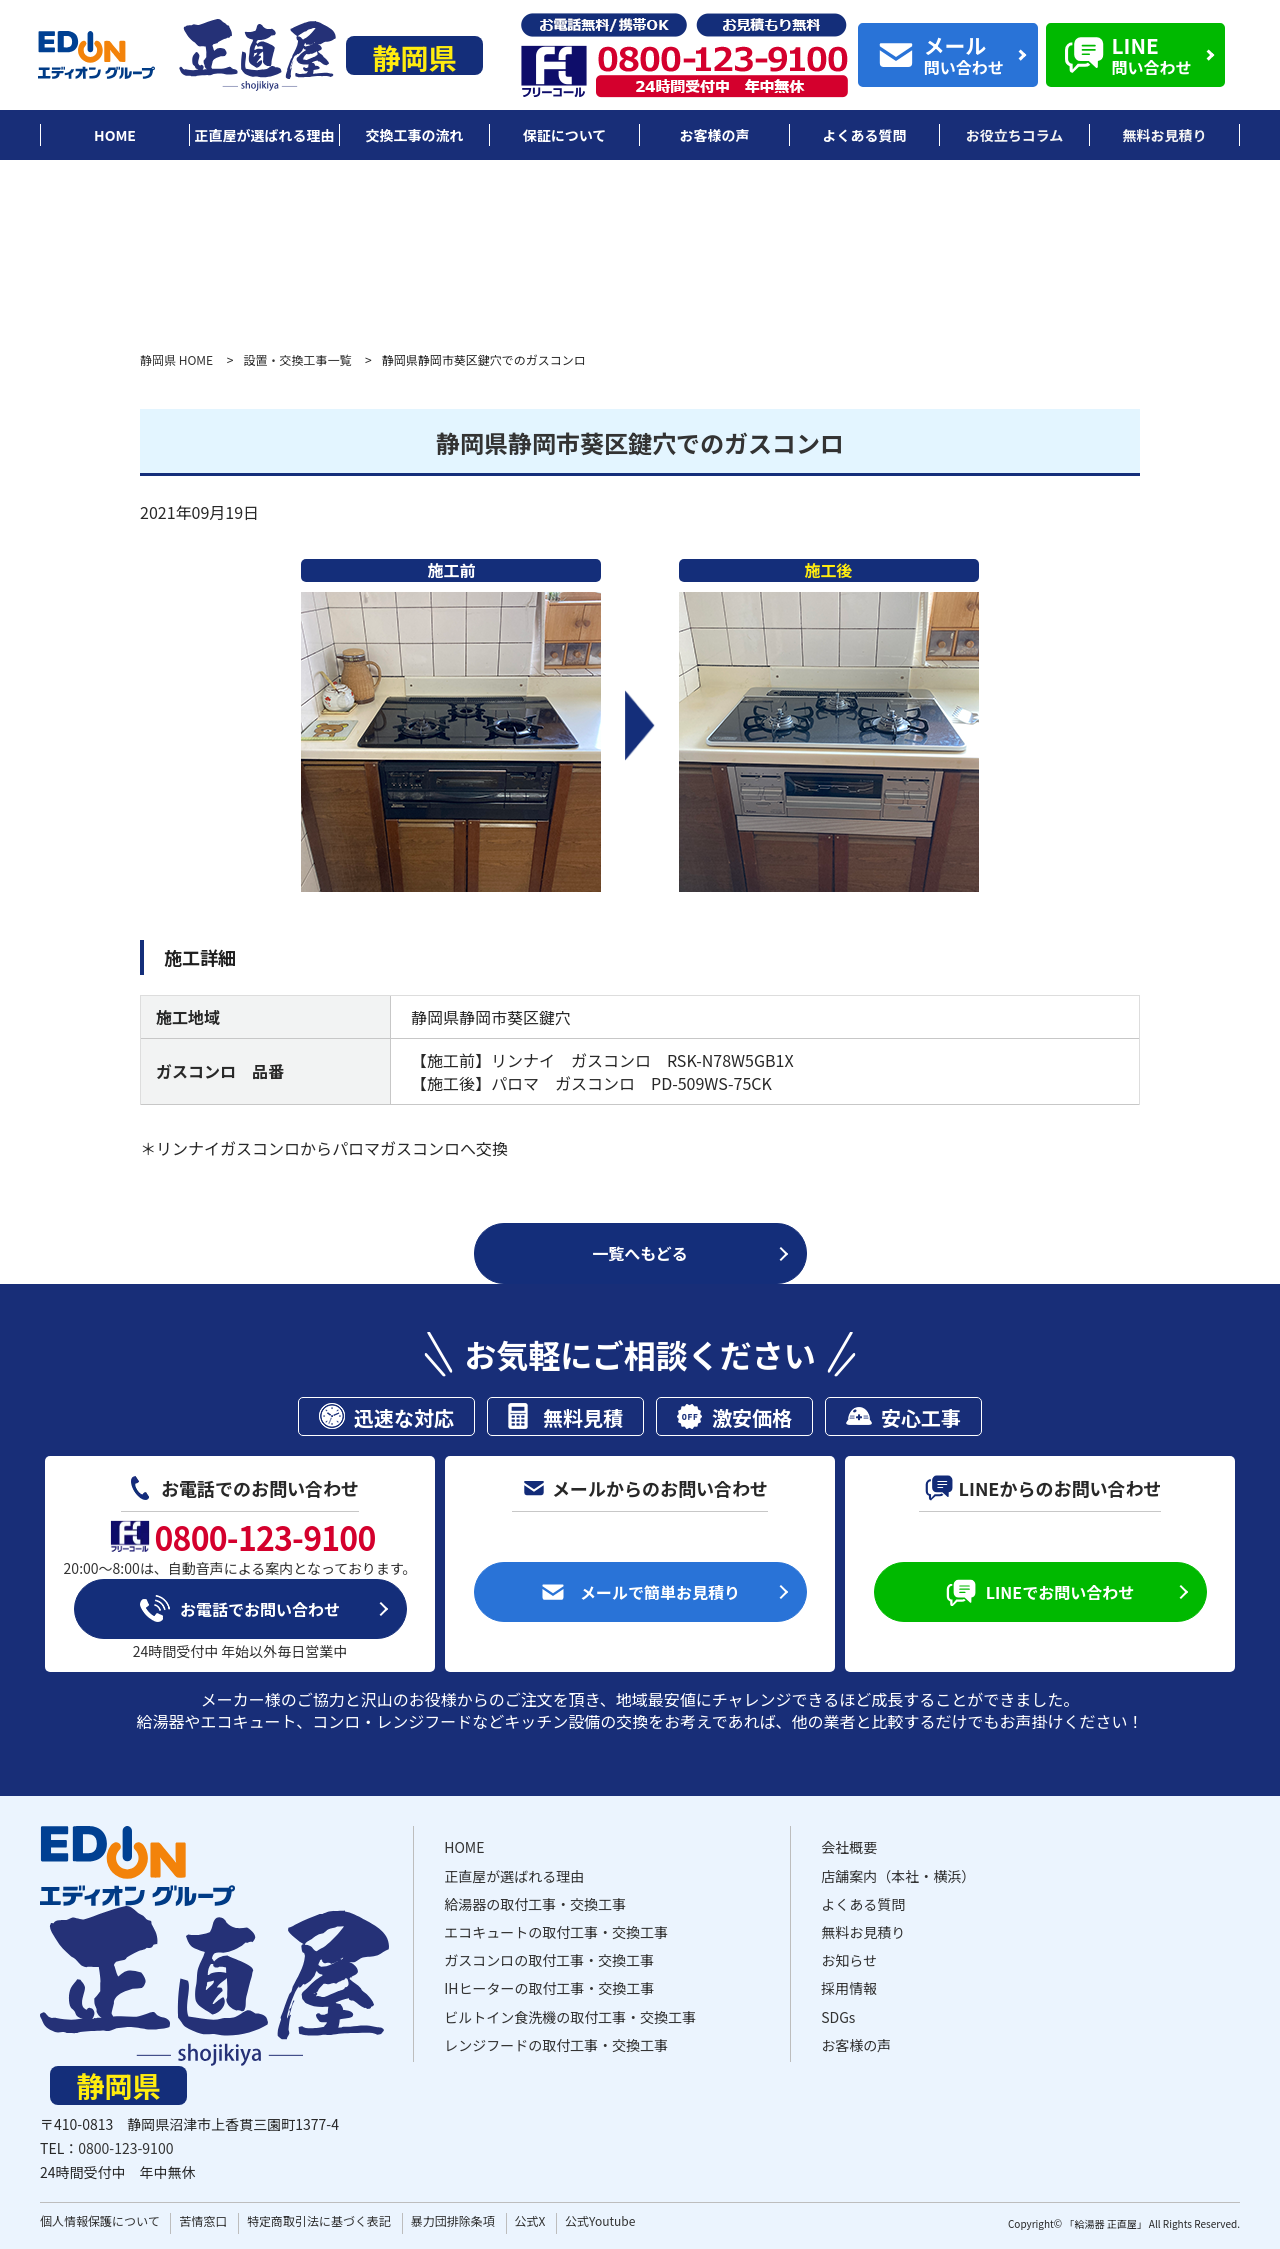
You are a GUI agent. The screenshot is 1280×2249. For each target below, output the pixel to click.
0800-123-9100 (125, 2148)
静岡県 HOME (176, 359)
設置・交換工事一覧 (297, 359)
